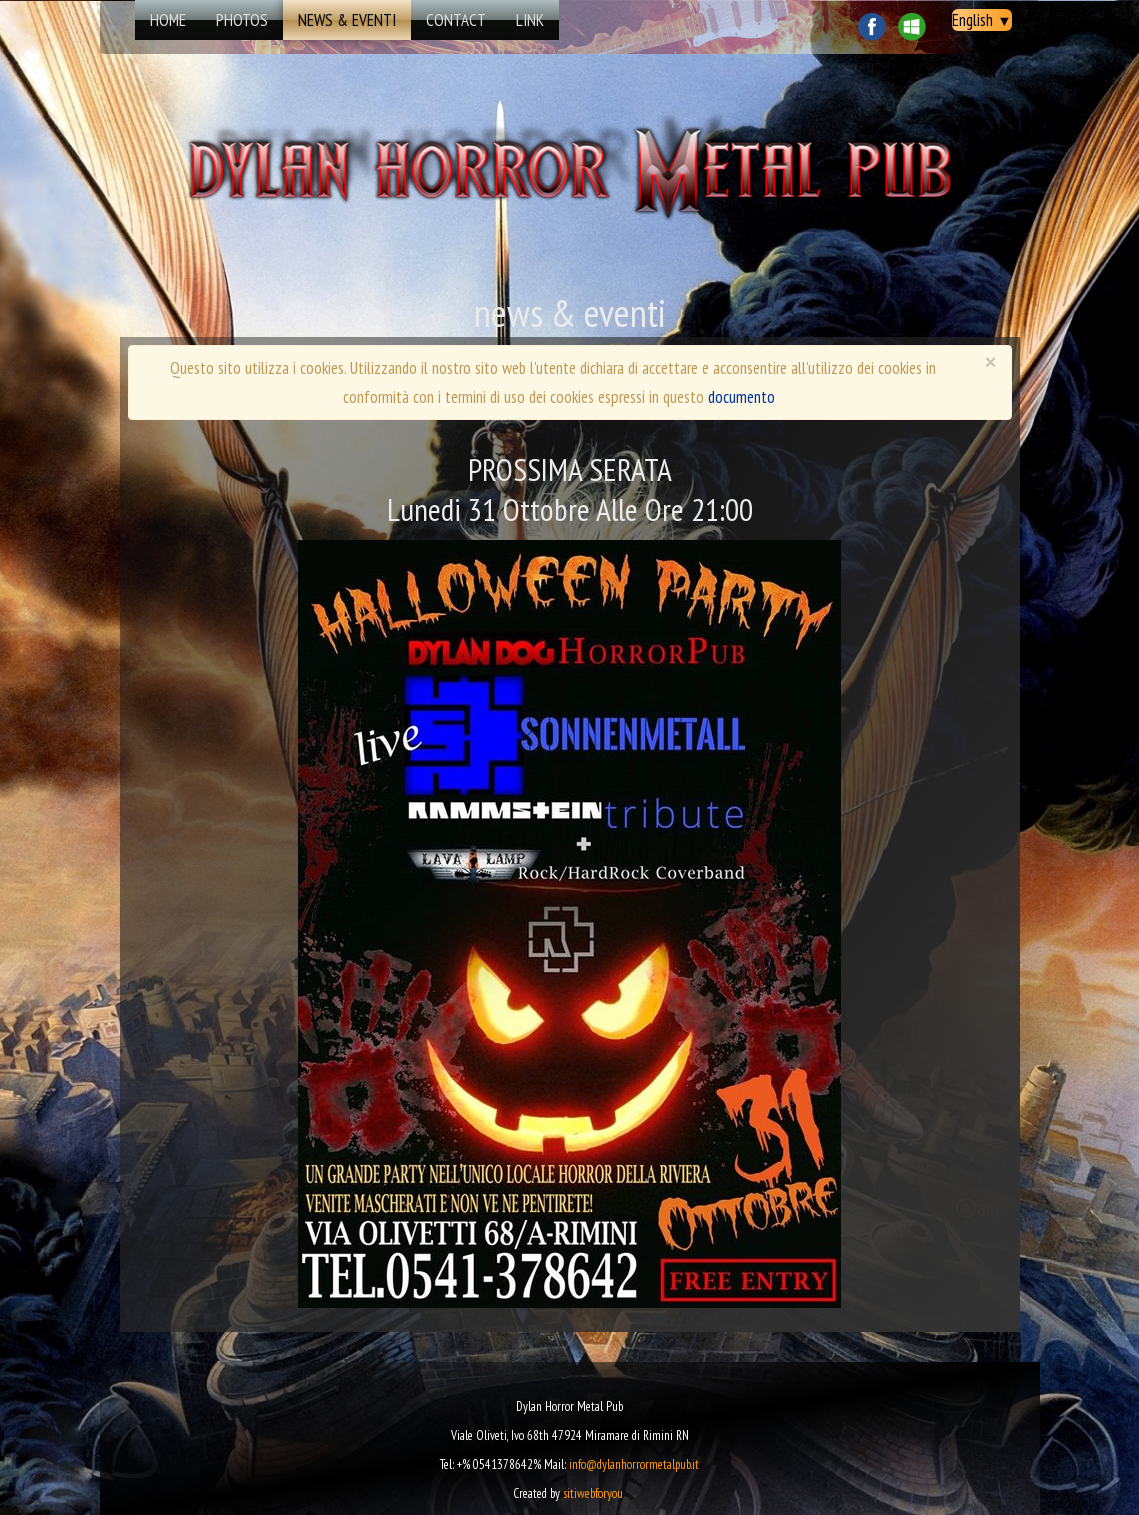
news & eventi (347, 20)
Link (530, 20)
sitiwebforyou (593, 1493)
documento (741, 397)
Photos (242, 20)
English (981, 20)
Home (168, 20)
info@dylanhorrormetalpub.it (634, 1464)
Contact (456, 20)
